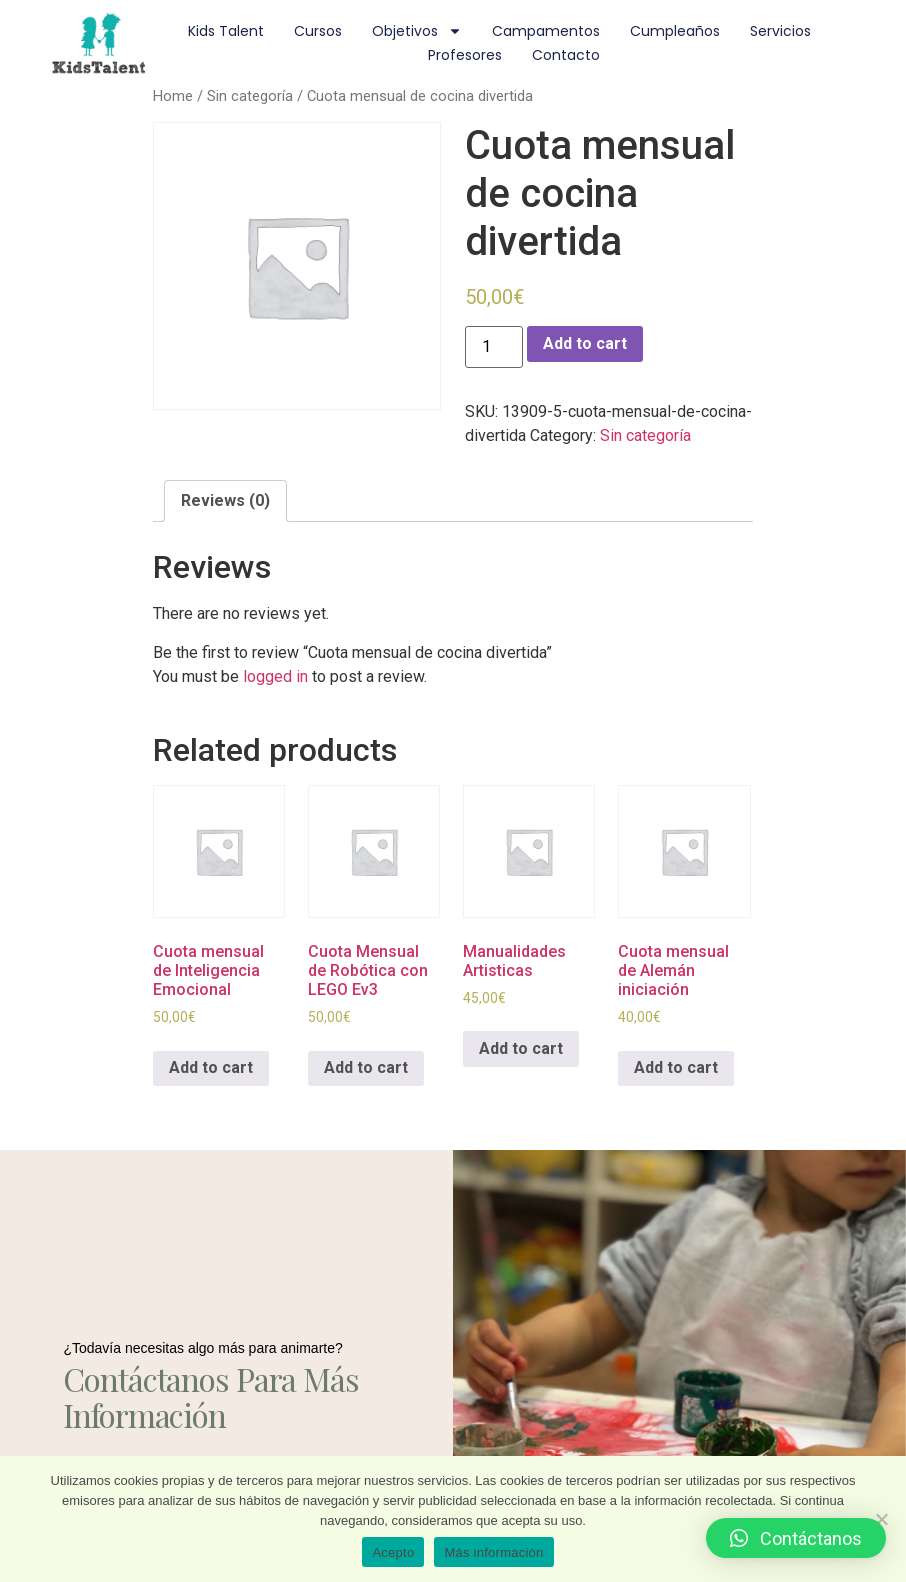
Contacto (566, 55)
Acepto (393, 1552)
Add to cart (585, 343)
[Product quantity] (494, 347)
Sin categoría (250, 96)
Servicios (780, 31)
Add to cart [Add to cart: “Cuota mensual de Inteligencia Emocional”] (211, 1067)
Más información (493, 1552)
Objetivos (417, 31)
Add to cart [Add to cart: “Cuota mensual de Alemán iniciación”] (676, 1067)
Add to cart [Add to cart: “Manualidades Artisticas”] (521, 1048)
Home (173, 96)
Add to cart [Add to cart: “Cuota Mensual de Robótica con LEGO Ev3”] (366, 1067)
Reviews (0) (225, 500)
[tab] (225, 501)
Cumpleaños (675, 31)
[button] (796, 1538)
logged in (275, 676)
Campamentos (546, 31)
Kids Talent (226, 31)
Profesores (465, 55)
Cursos (318, 31)
